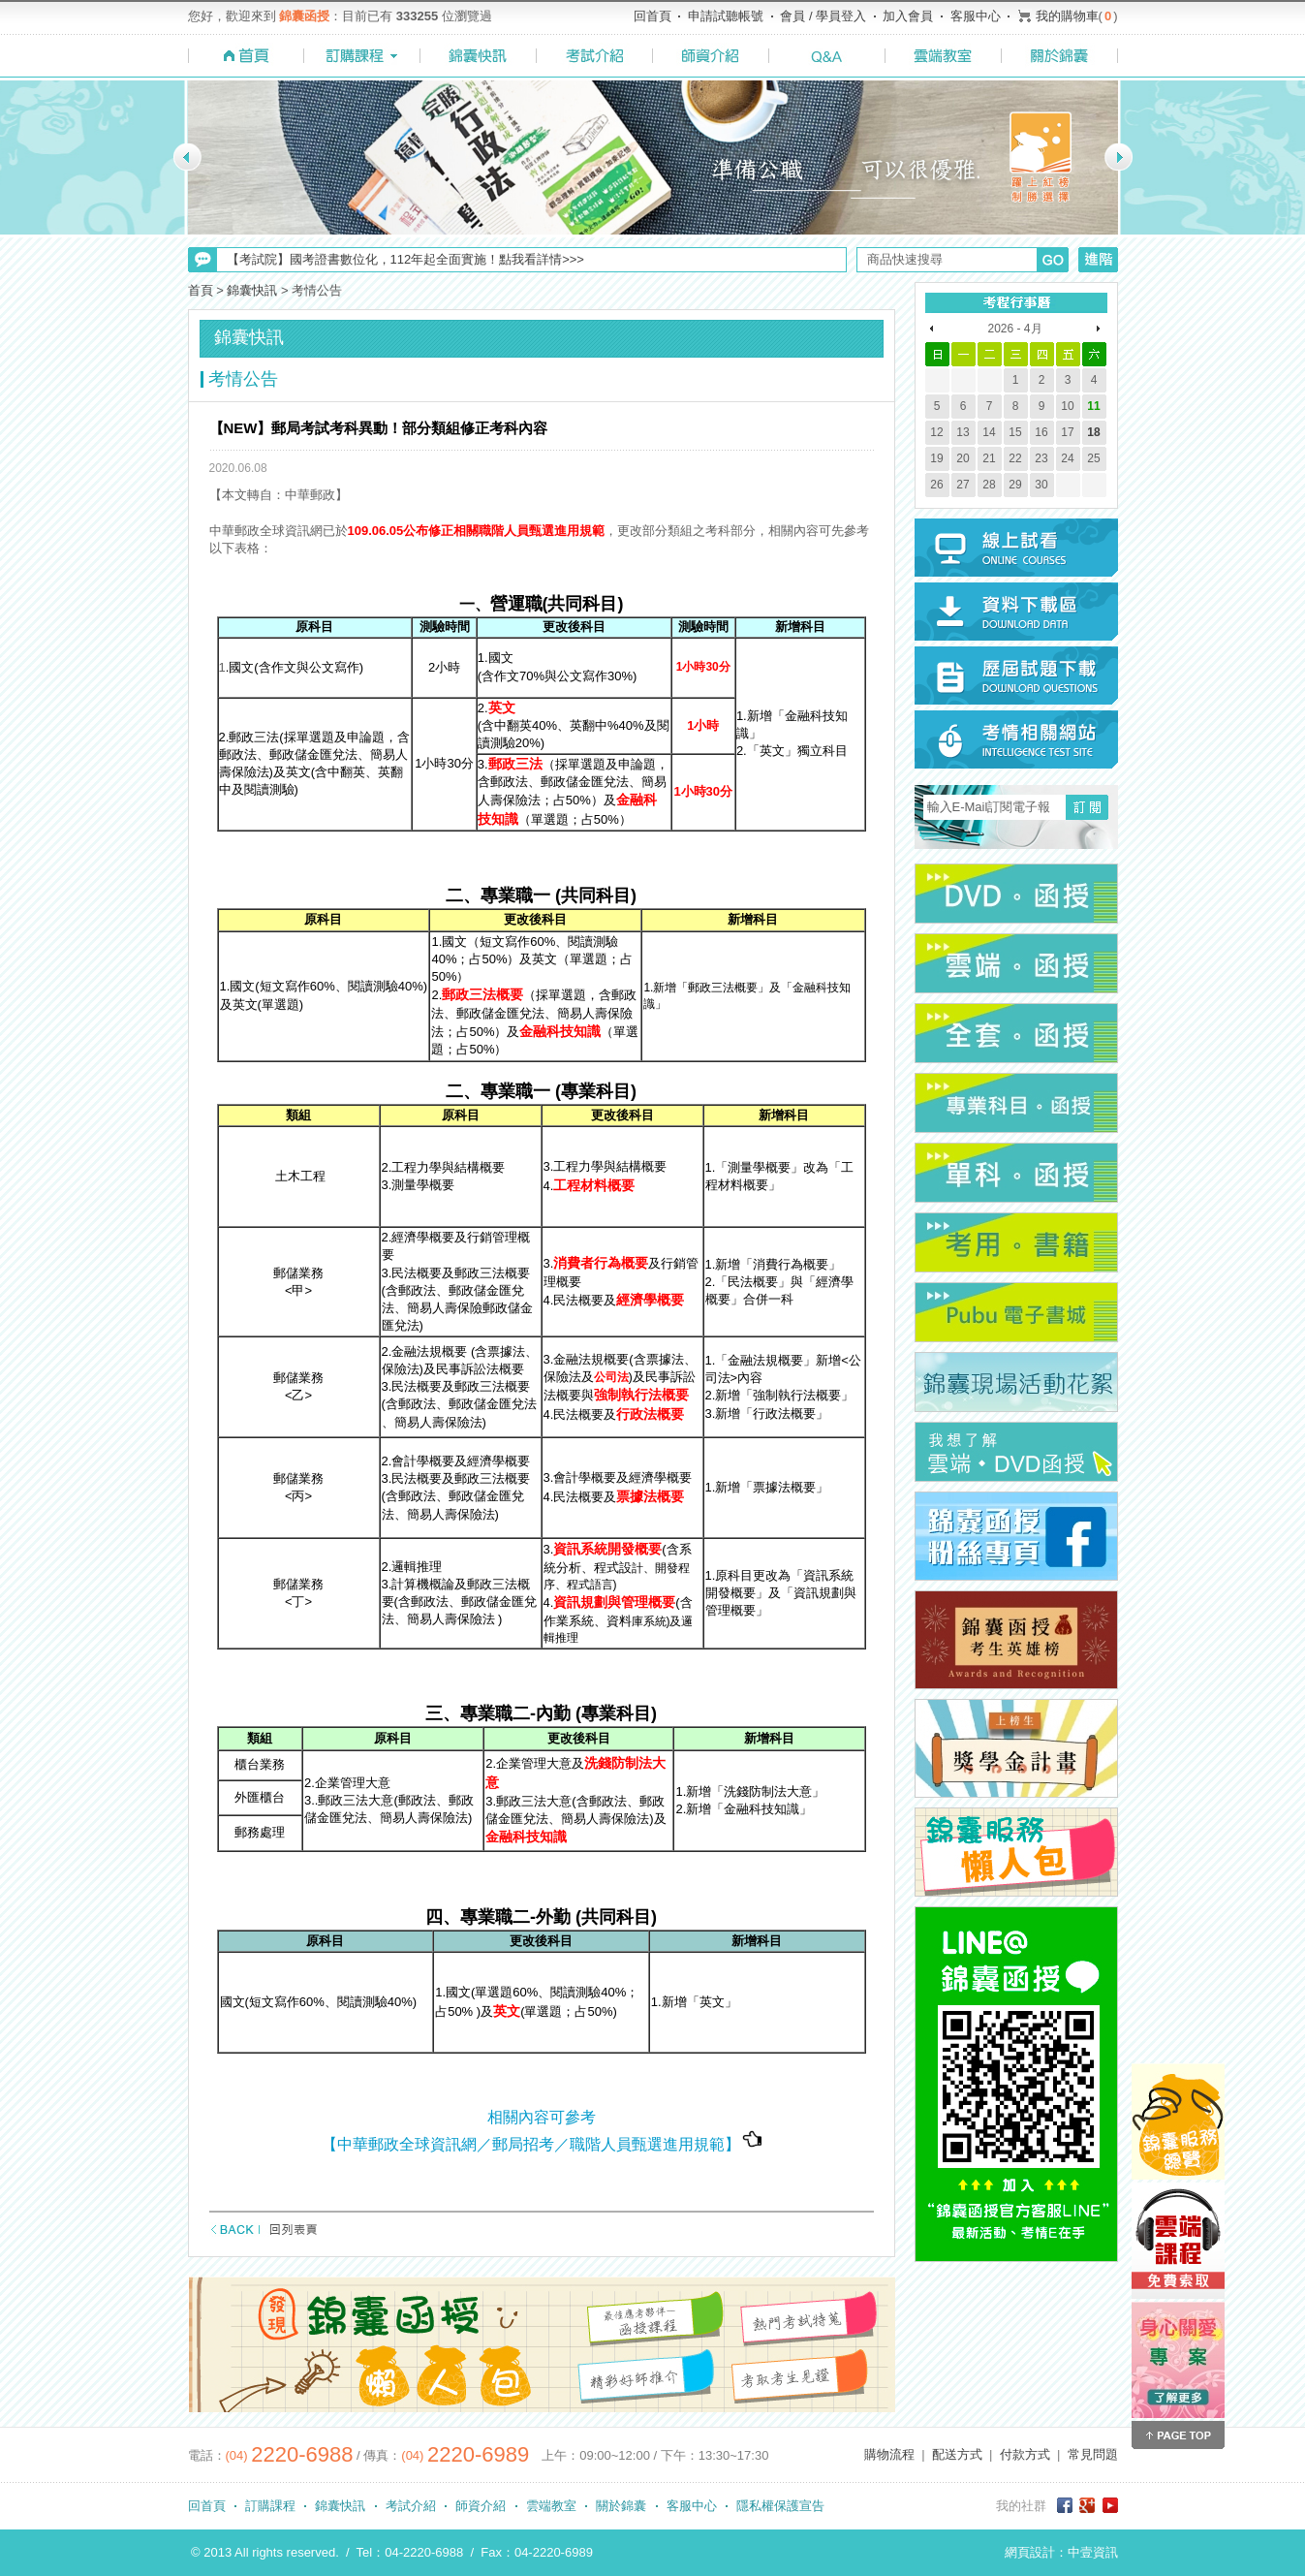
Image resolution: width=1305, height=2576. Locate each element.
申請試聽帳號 (725, 16)
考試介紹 (411, 2505)
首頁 (200, 290)
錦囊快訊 (252, 290)
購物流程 (889, 2454)
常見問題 (1093, 2454)
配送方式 (957, 2454)
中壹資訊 (1093, 2552)
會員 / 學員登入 (823, 16)
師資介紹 (480, 2505)
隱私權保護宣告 (780, 2505)
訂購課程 (270, 2505)
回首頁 (652, 16)
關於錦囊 (621, 2505)
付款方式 (1025, 2454)
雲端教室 (551, 2505)
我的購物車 (1067, 16)
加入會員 (908, 16)
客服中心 (975, 16)
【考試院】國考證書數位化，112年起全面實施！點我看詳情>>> (405, 259)
